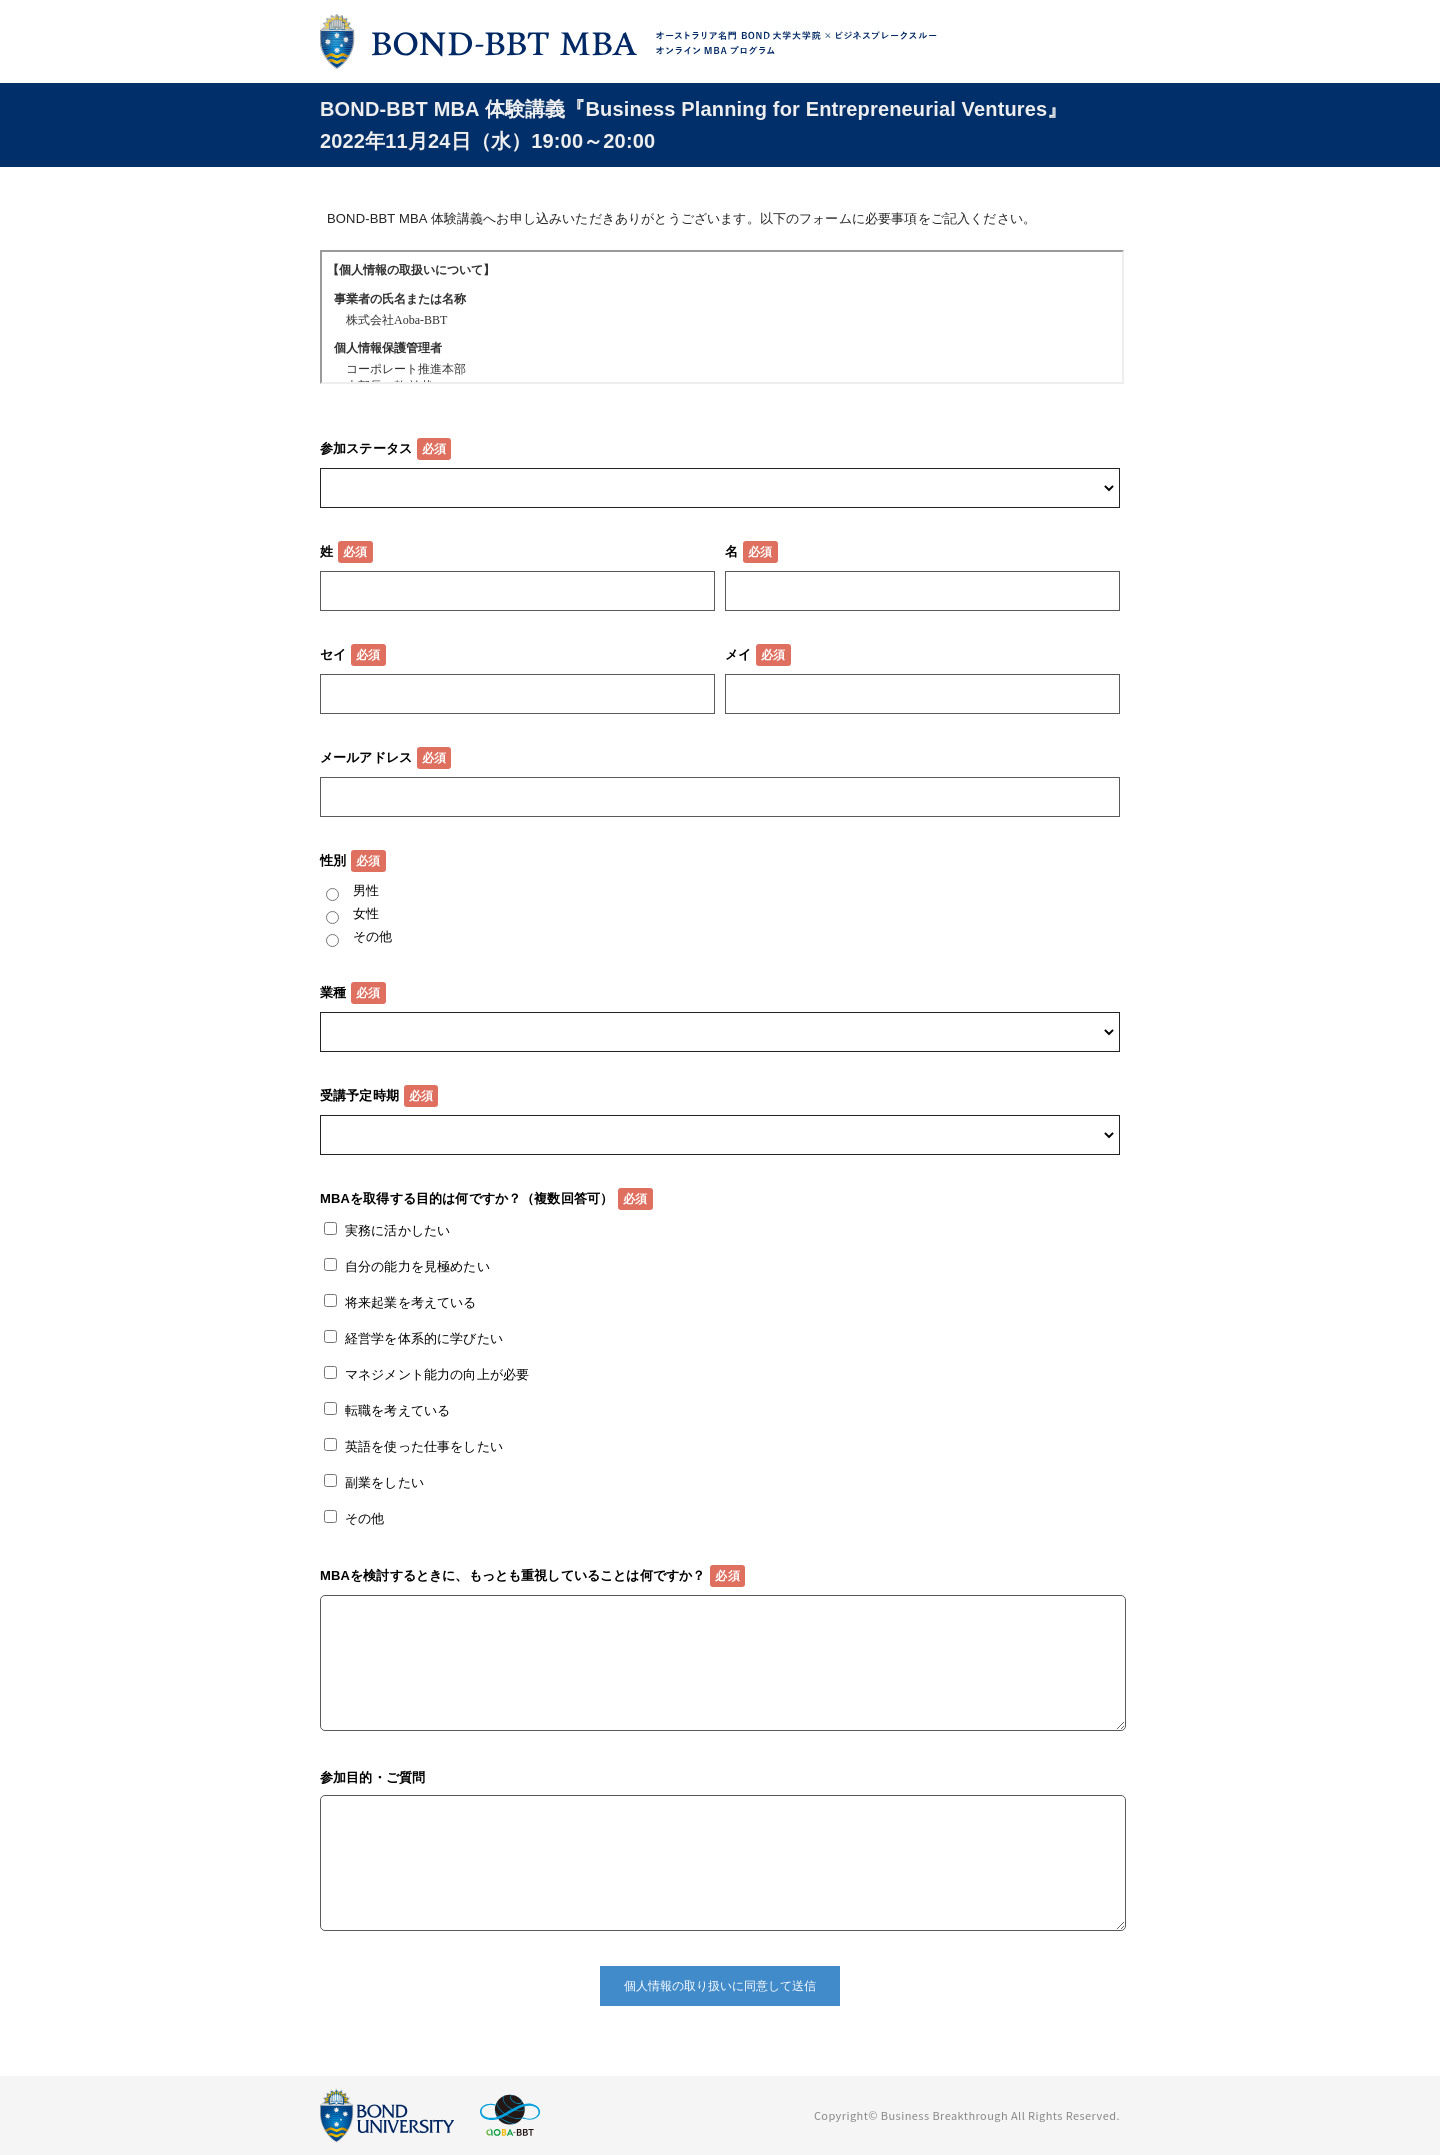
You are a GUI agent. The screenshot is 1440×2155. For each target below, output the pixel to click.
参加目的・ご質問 (372, 1777)
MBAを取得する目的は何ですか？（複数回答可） (466, 1198)
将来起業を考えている (411, 1302)
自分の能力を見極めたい (417, 1266)
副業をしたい (384, 1482)
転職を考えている (397, 1410)
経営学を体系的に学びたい (424, 1338)
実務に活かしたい (397, 1230)
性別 (333, 860)
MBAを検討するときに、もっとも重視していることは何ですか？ (512, 1575)
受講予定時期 (359, 1095)
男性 (366, 890)
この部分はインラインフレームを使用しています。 (722, 317)
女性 (366, 913)
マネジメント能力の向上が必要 (437, 1374)
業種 (333, 992)
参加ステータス (366, 448)
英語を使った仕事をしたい (424, 1446)
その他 (372, 936)
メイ (738, 654)
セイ (333, 654)
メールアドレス (366, 757)
